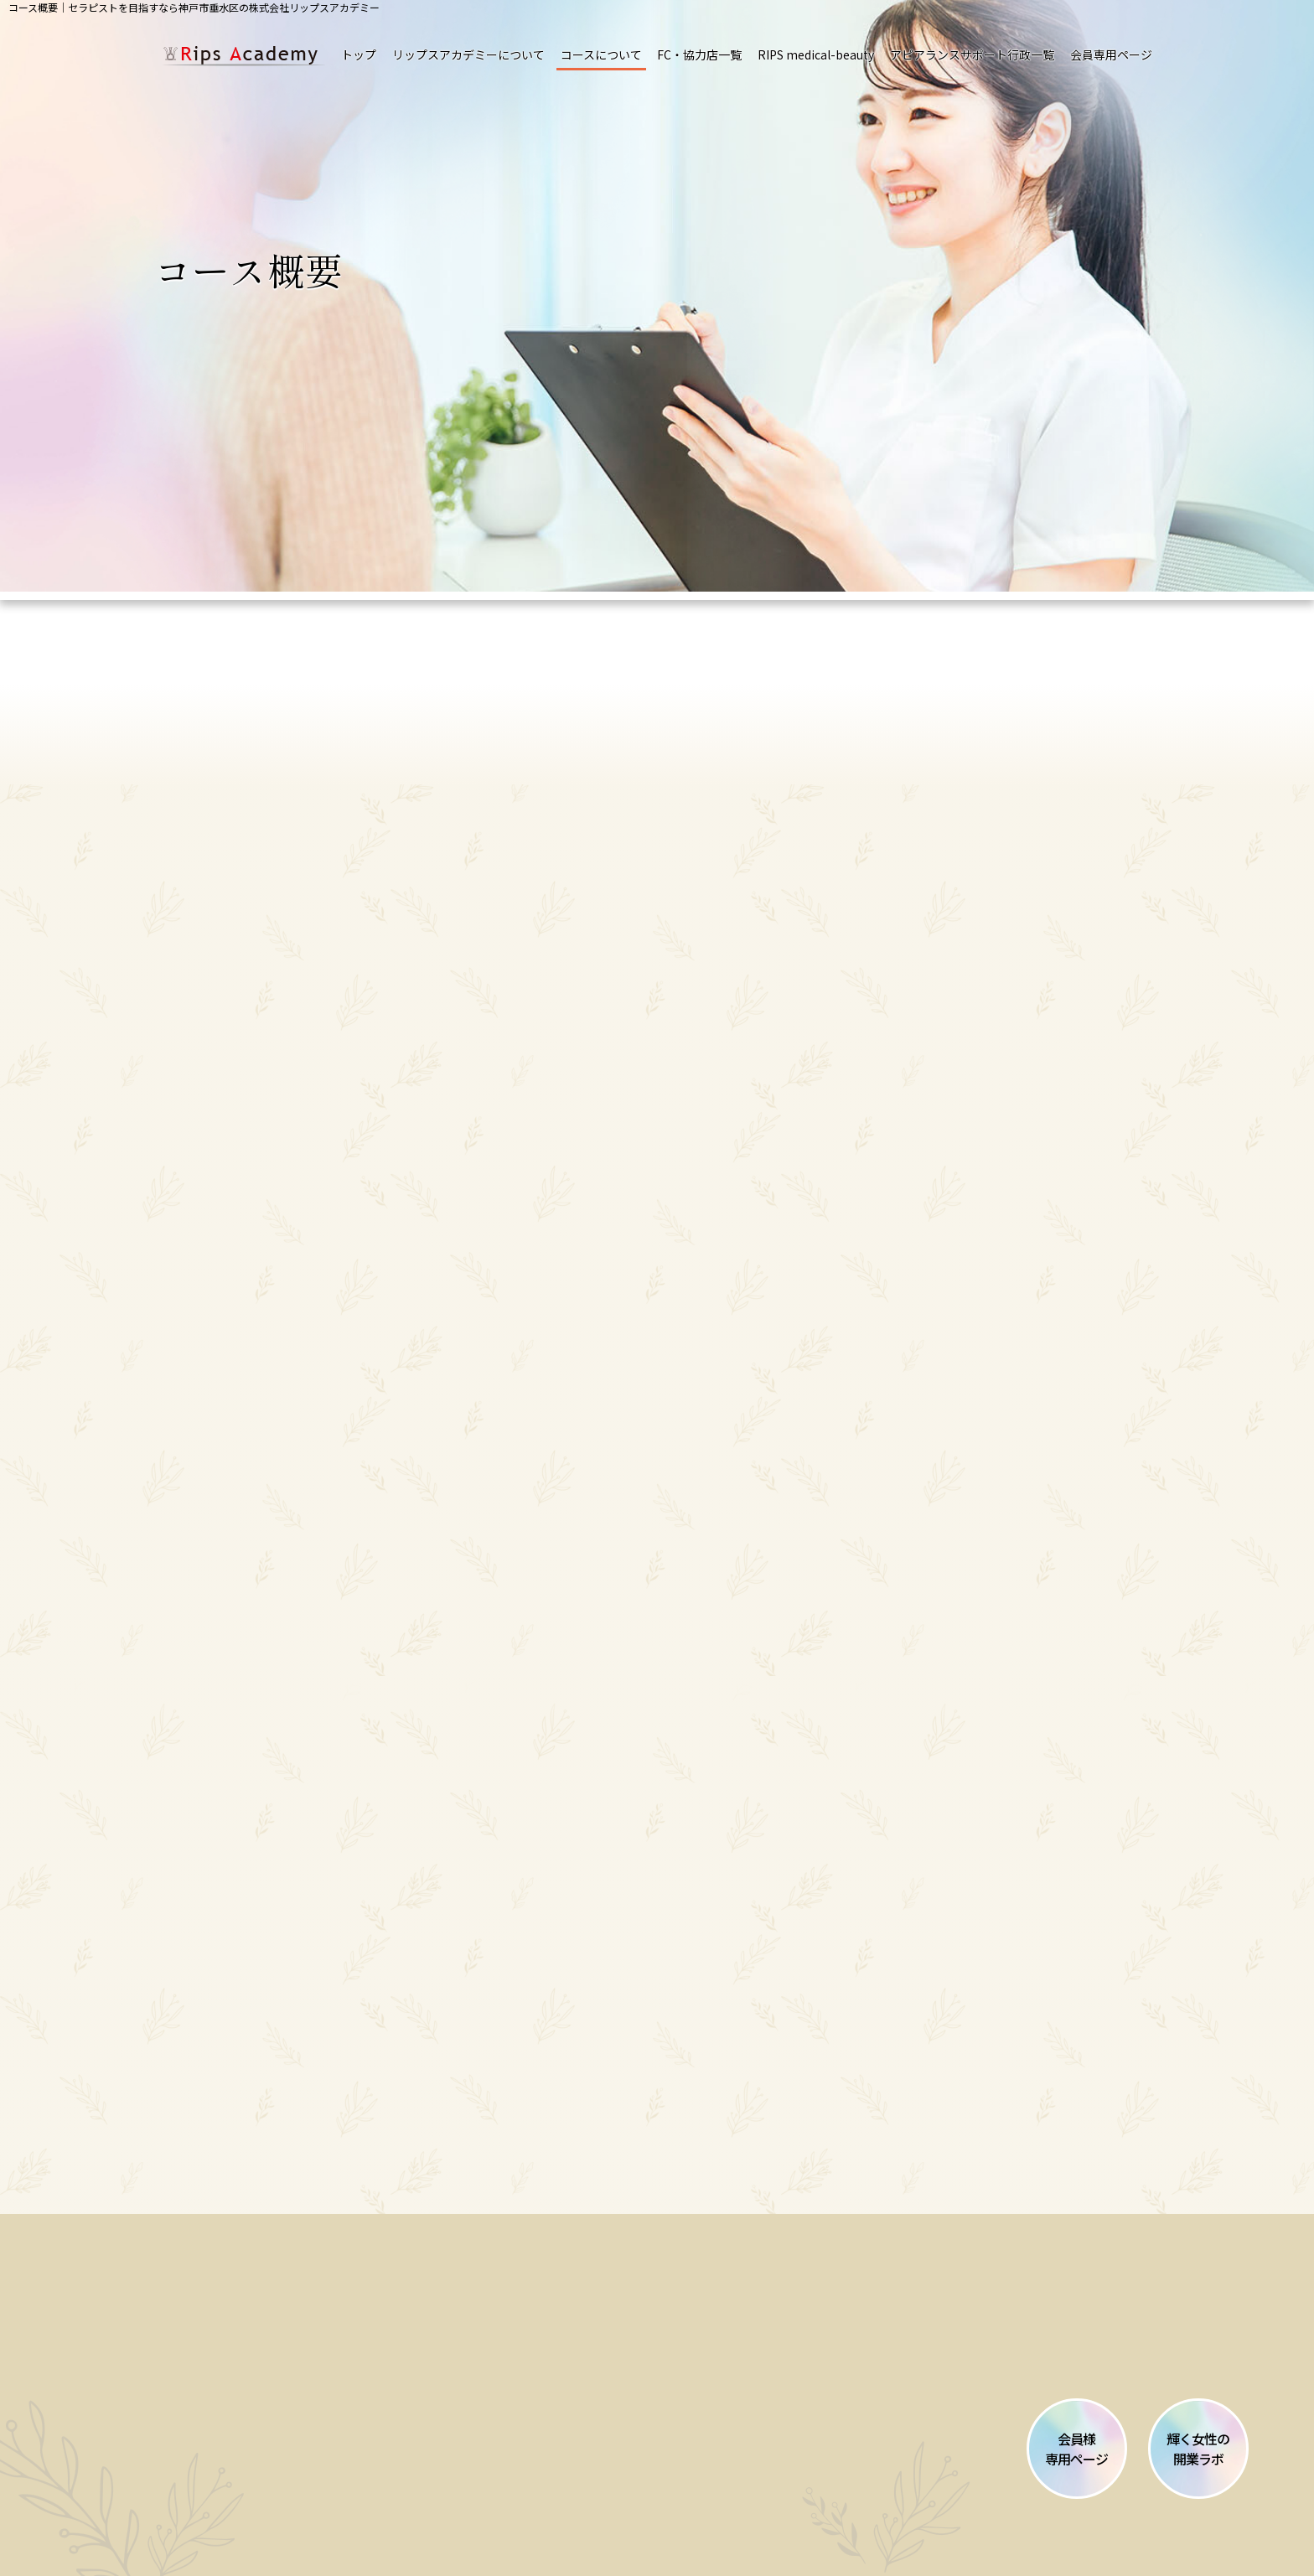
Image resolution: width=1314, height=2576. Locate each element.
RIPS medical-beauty (816, 54)
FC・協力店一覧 (699, 54)
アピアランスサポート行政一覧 (972, 54)
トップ (358, 54)
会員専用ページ (1111, 54)
